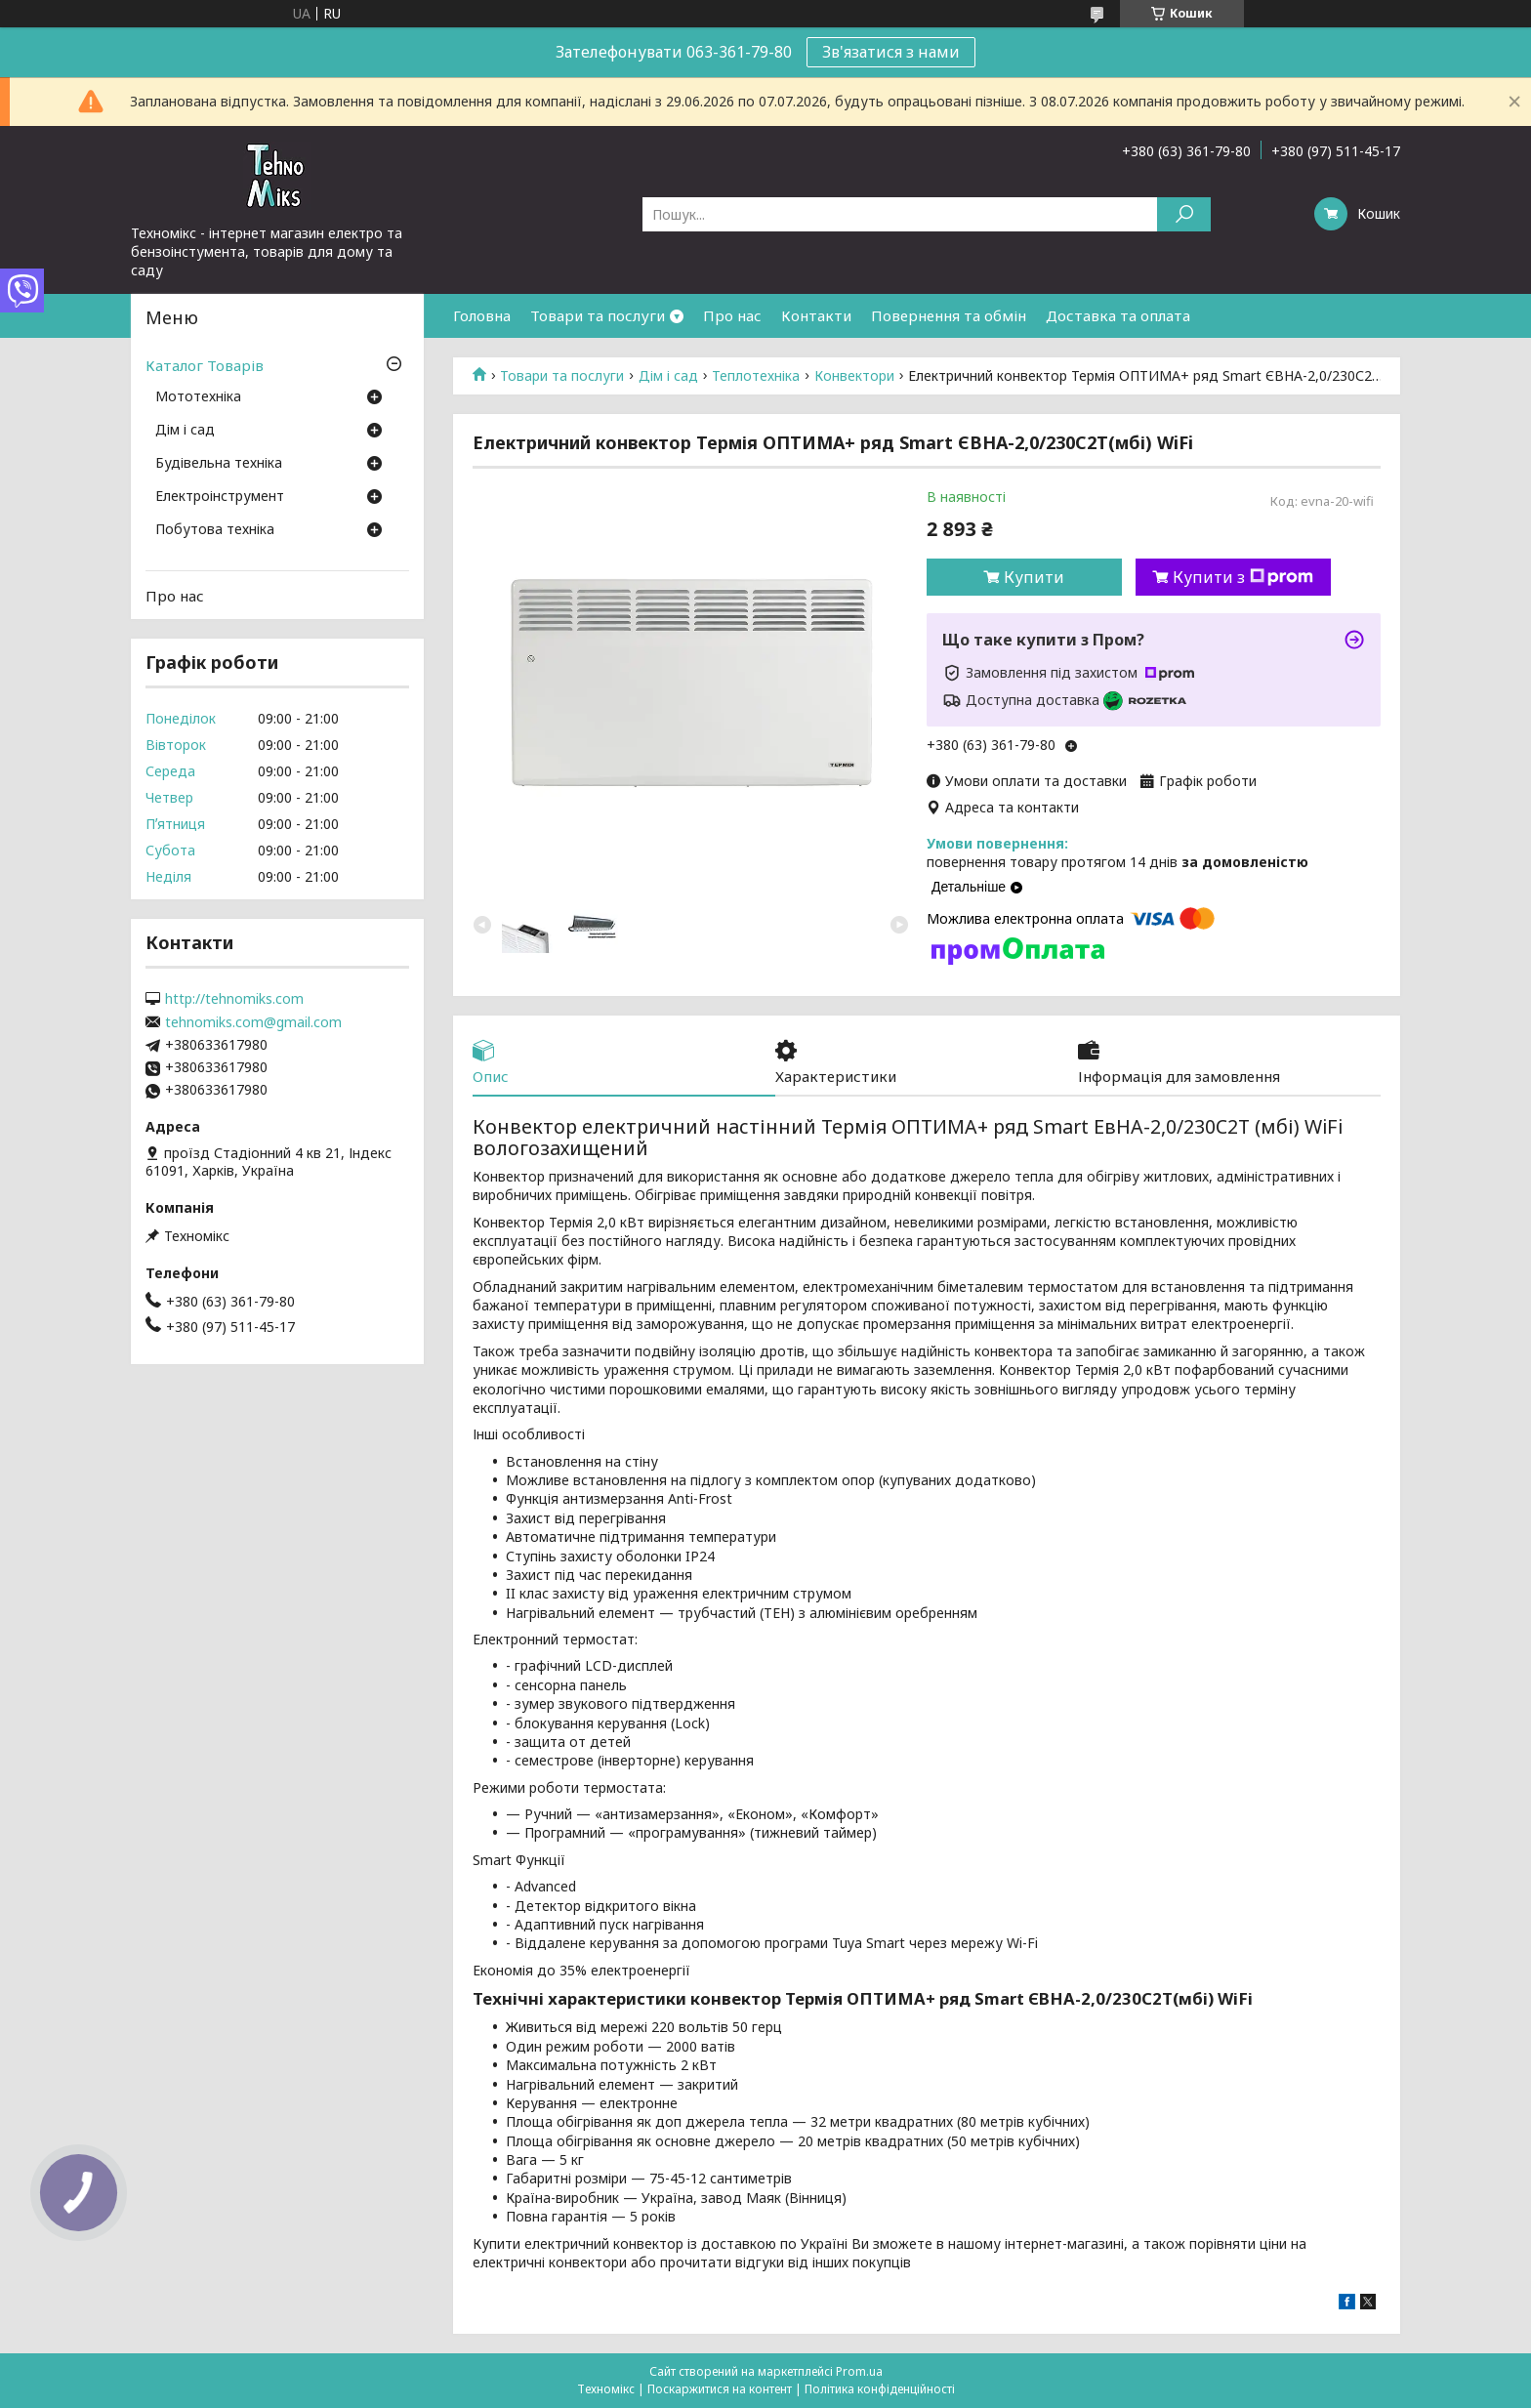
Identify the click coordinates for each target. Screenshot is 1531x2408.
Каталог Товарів (204, 365)
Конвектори (854, 376)
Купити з (1243, 577)
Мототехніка (198, 397)
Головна (482, 315)
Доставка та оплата (1118, 315)
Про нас (732, 315)
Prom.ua (859, 2371)
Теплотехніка (756, 376)
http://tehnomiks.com (234, 999)
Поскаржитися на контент (719, 2389)
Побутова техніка (214, 530)
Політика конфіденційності (880, 2389)
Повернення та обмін (948, 315)
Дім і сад (668, 376)
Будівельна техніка (218, 464)
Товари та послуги (597, 315)
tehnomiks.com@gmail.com (253, 1022)
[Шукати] (1184, 214)
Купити (1034, 577)
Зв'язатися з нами (891, 51)
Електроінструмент (219, 497)
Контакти (816, 315)
